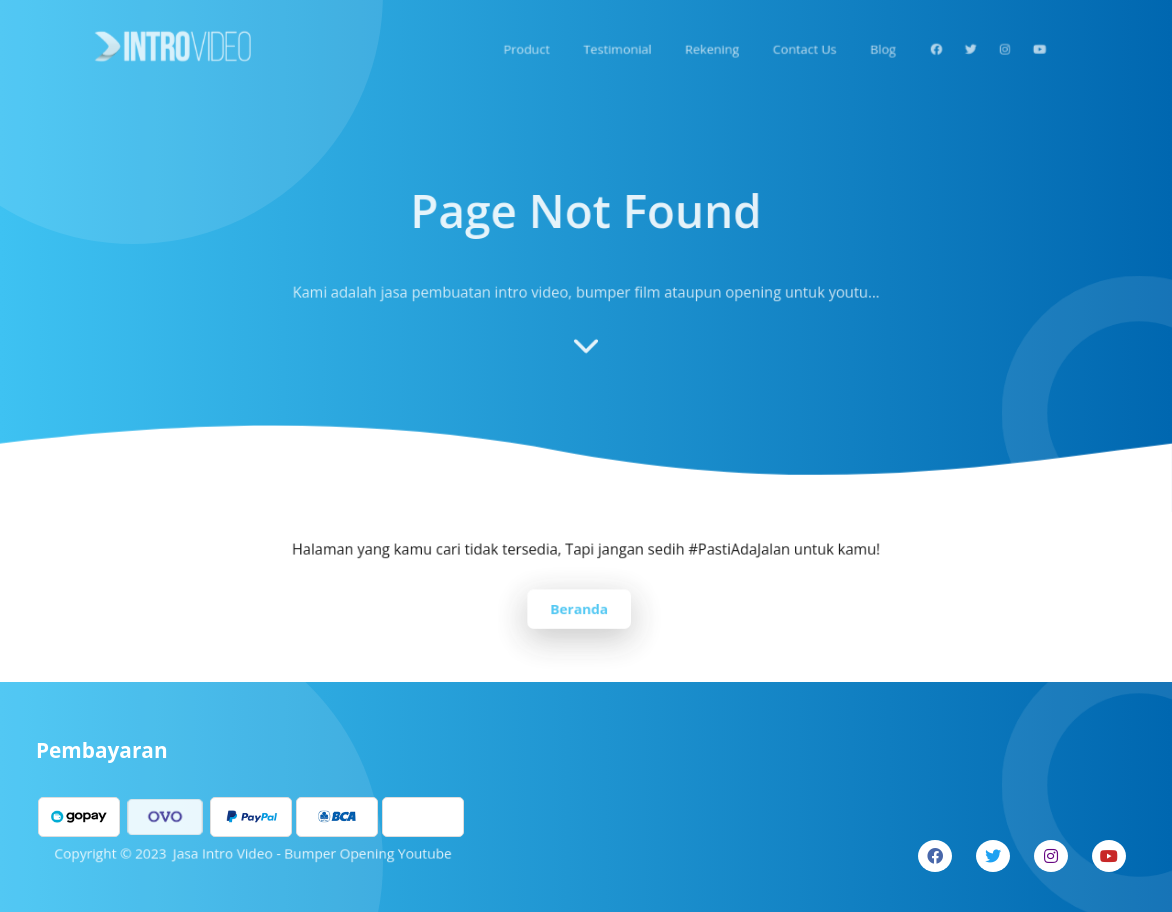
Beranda (579, 607)
